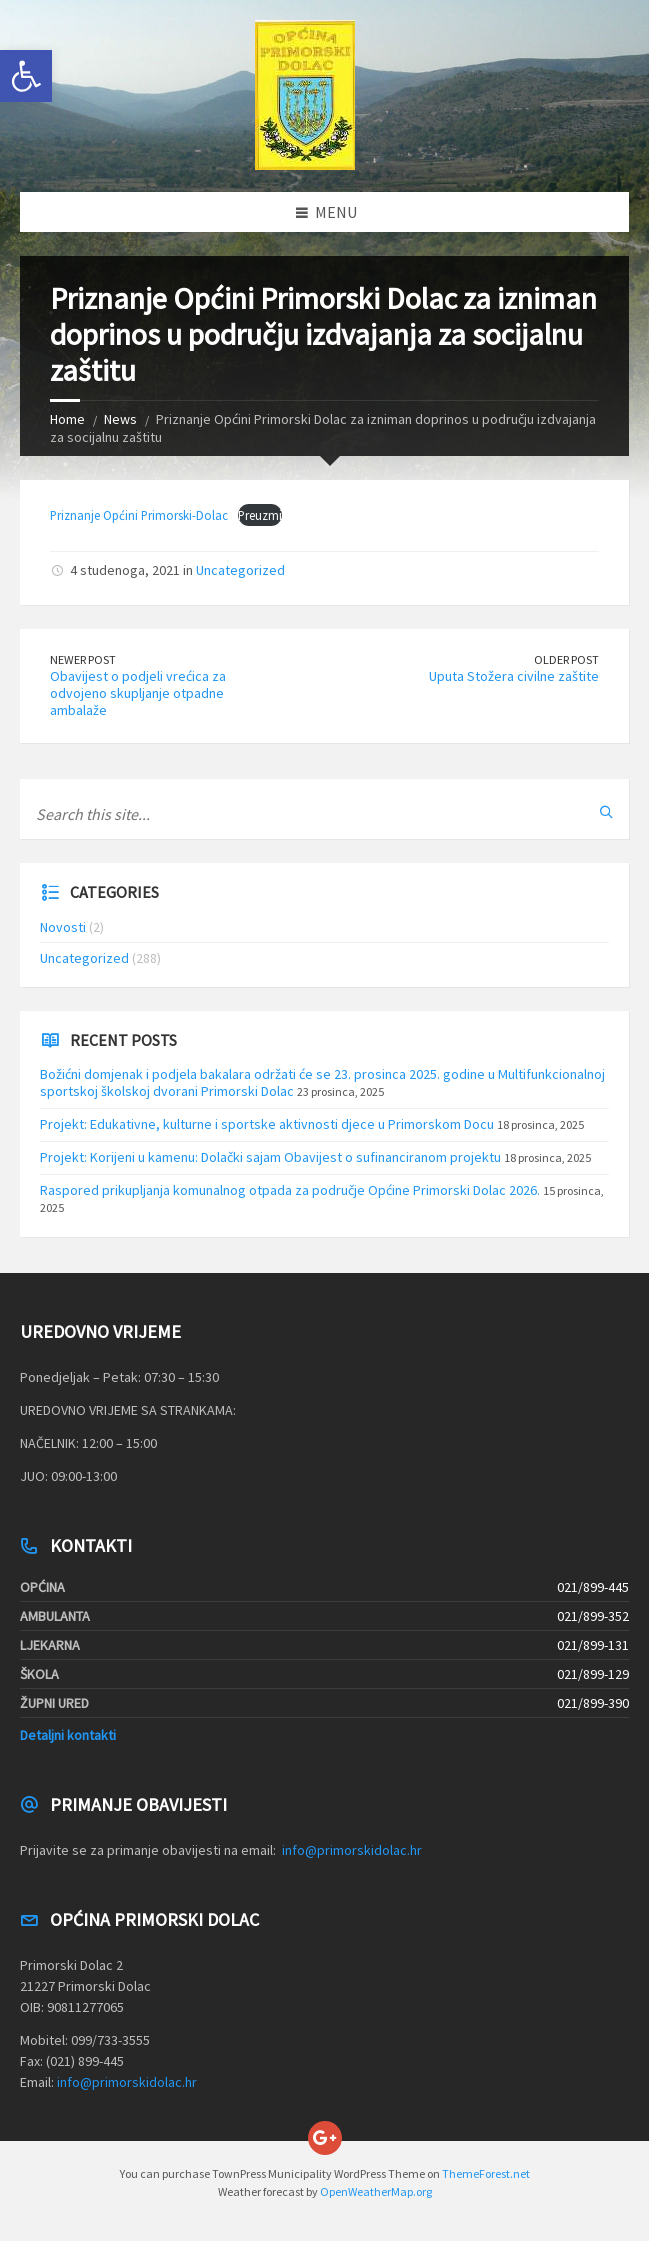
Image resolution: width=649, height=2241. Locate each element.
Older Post (566, 659)
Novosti (63, 927)
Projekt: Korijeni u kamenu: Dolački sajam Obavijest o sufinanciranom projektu (270, 1157)
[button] (26, 76)
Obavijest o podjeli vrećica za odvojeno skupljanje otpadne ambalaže (138, 693)
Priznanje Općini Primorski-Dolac (139, 515)
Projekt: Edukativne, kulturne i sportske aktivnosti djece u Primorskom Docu (267, 1124)
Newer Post (83, 659)
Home (67, 419)
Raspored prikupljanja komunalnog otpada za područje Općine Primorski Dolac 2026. (290, 1190)
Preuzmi (260, 515)
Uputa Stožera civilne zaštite (514, 676)
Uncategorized (240, 570)
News (120, 419)
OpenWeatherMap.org (376, 2191)
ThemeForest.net (486, 2173)
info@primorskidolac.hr (352, 1850)
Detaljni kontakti (68, 1735)
